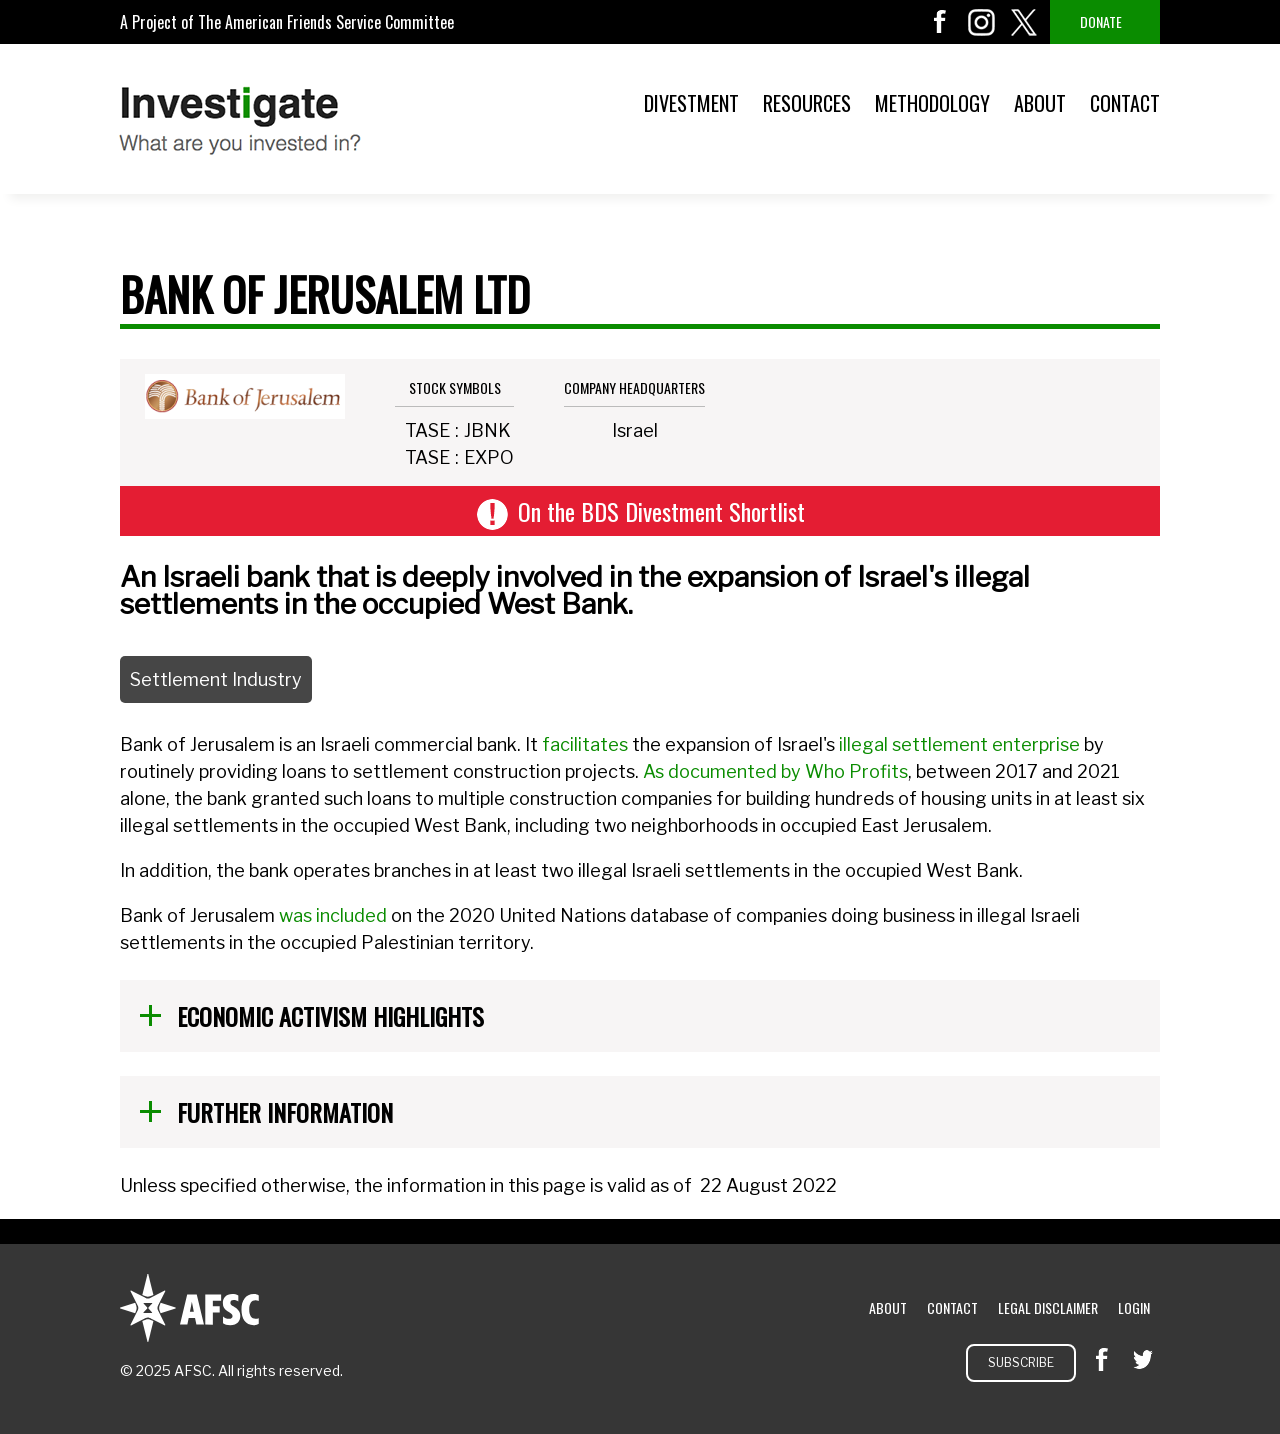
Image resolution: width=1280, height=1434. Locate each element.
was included (333, 915)
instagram (982, 22)
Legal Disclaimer (1048, 1307)
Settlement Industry (216, 679)
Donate (1101, 21)
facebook (940, 22)
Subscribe (1021, 1362)
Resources (807, 103)
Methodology (932, 103)
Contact (1125, 103)
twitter (1024, 22)
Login (1134, 1307)
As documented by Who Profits (775, 771)
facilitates (585, 744)
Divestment (691, 103)
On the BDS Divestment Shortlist (661, 511)
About (1040, 103)
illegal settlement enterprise (959, 744)
